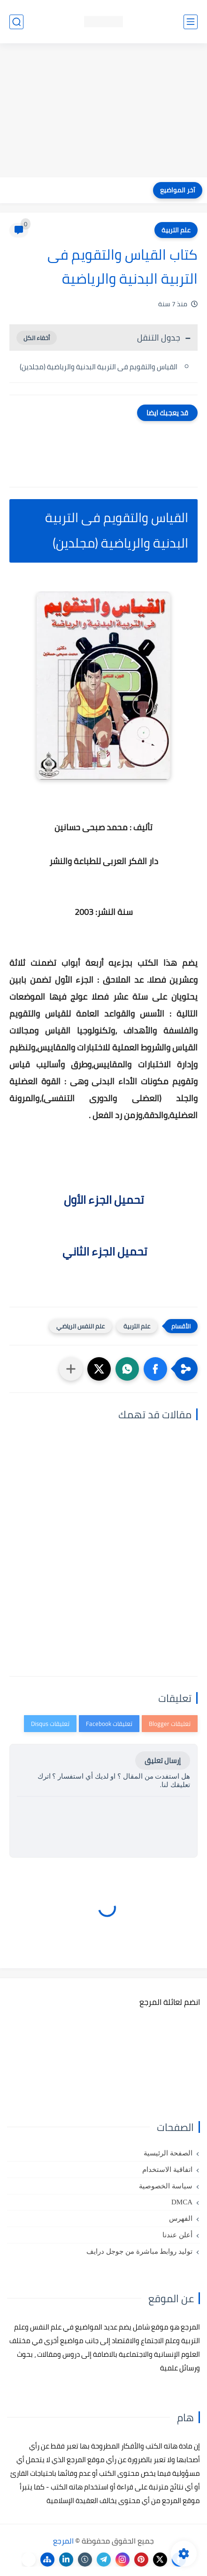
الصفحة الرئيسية (168, 2153)
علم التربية (176, 230)
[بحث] (16, 22)
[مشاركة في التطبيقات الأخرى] (71, 1369)
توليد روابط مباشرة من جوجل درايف (139, 2251)
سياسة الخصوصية (165, 2186)
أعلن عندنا (177, 2235)
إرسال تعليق (163, 1760)
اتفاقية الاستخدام (167, 2169)
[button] (155, 1369)
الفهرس (180, 2218)
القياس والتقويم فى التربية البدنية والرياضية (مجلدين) (98, 367)
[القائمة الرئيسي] (191, 22)
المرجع (63, 2541)
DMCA (181, 2202)
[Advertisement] (103, 111)
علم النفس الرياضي (80, 1326)
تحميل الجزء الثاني (103, 1251)
